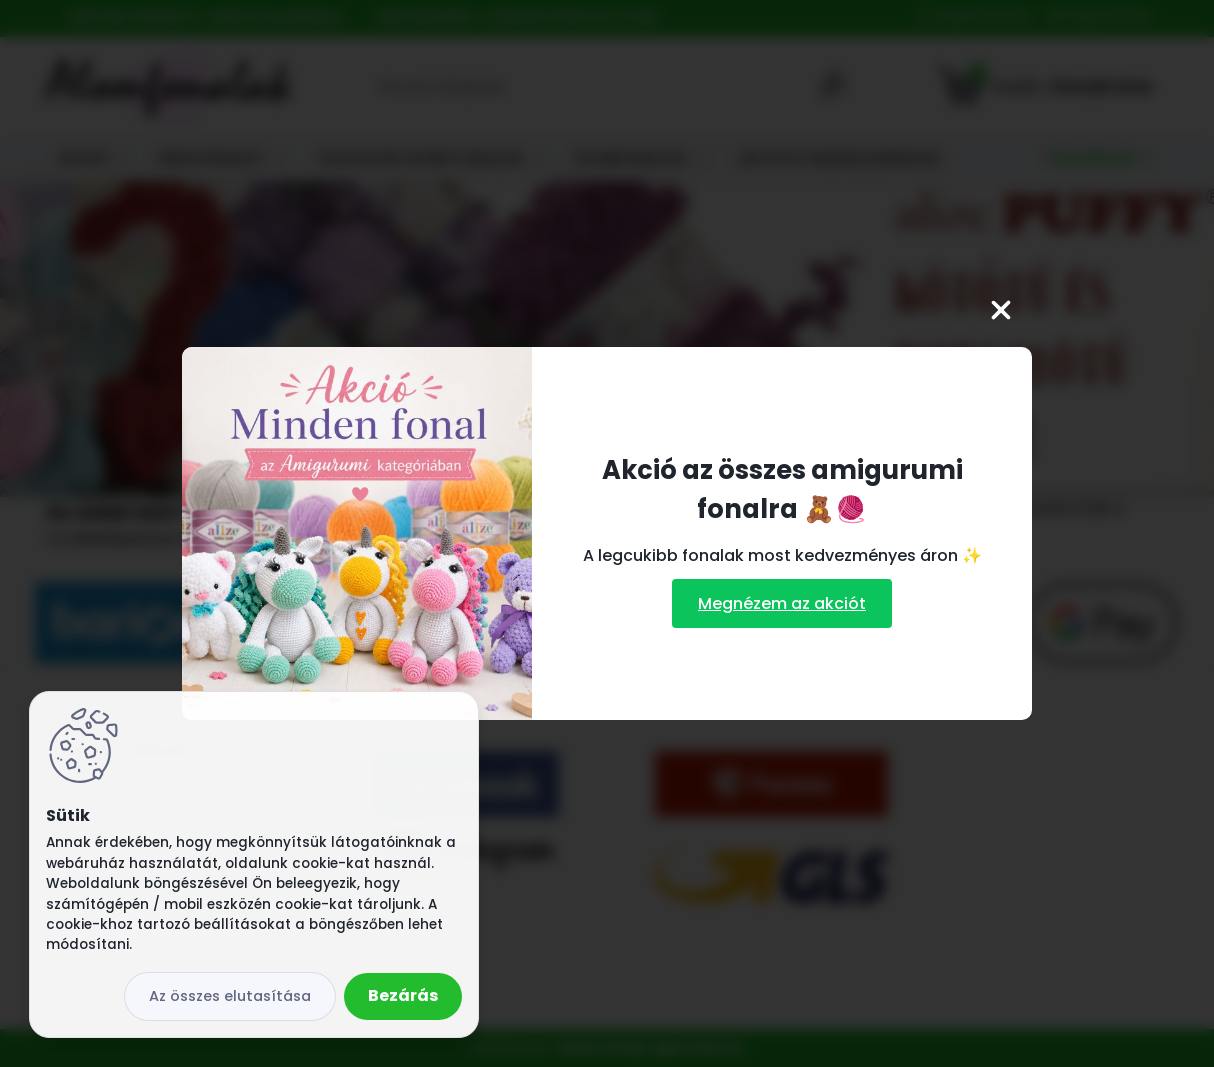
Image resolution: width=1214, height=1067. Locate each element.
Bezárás (403, 995)
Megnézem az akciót (782, 603)
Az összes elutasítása (230, 996)
